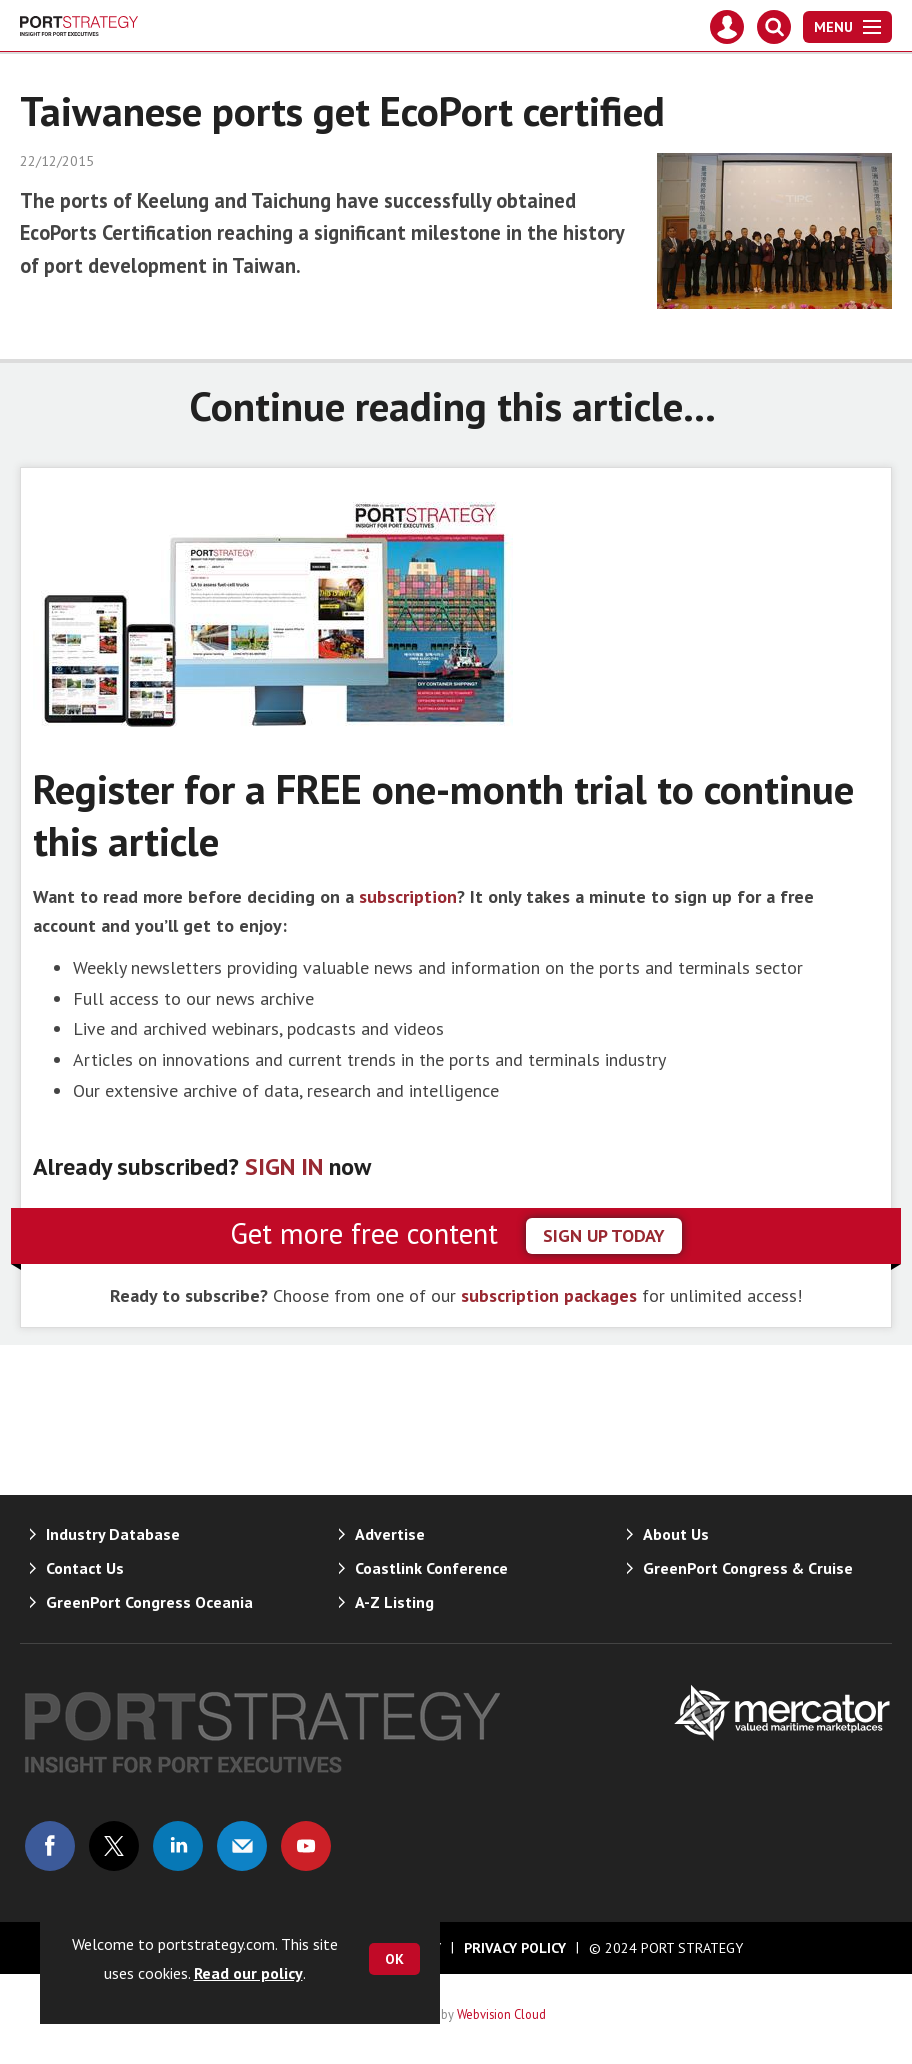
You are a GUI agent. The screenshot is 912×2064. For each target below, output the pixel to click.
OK (394, 1959)
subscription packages (549, 1295)
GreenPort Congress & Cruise (748, 1568)
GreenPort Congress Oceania (149, 1602)
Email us (242, 1846)
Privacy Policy (515, 1948)
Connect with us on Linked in (178, 1846)
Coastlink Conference (431, 1568)
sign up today (604, 1235)
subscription (408, 896)
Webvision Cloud (501, 2014)
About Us (676, 1534)
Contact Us (85, 1568)
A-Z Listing (394, 1602)
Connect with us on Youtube (306, 1846)
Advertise (390, 1534)
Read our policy (248, 1973)
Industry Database (113, 1534)
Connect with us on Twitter (114, 1846)
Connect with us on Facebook (50, 1846)
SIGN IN (284, 1166)
